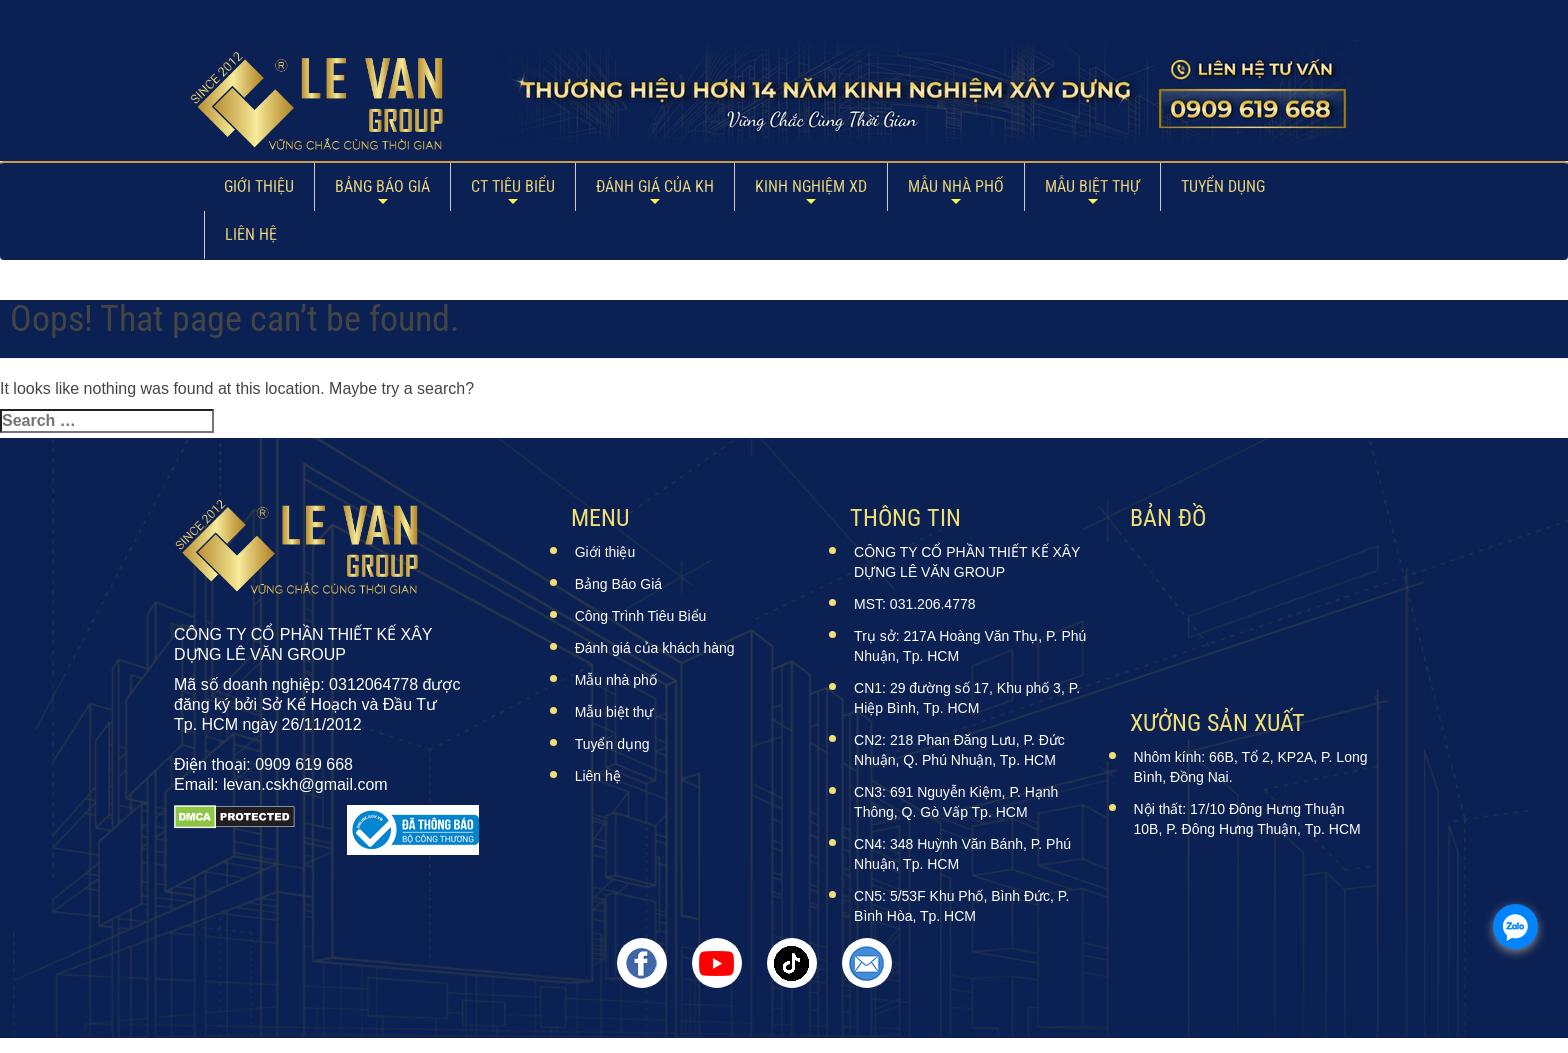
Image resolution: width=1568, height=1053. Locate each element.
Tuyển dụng (1223, 186)
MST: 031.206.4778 (914, 604)
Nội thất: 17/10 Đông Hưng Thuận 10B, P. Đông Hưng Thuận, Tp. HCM (1247, 819)
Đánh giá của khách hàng (655, 648)
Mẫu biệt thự (1092, 186)
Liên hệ (251, 234)
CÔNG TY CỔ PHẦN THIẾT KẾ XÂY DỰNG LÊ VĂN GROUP (967, 562)
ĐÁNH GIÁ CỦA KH (655, 186)
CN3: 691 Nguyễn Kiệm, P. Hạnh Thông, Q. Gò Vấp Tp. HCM (956, 802)
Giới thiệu (259, 186)
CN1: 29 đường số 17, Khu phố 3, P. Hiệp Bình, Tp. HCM (967, 698)
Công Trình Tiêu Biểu (641, 616)
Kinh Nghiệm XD (811, 186)
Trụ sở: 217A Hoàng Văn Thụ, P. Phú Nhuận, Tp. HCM (970, 646)
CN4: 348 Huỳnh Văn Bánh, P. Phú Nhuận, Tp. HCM (962, 854)
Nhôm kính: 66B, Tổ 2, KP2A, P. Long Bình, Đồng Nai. (1251, 767)
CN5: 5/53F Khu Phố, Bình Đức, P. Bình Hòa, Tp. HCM (961, 906)
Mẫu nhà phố (956, 186)
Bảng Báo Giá (382, 186)
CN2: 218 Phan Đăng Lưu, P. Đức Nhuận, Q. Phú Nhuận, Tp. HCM (959, 750)
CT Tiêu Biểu (513, 186)
